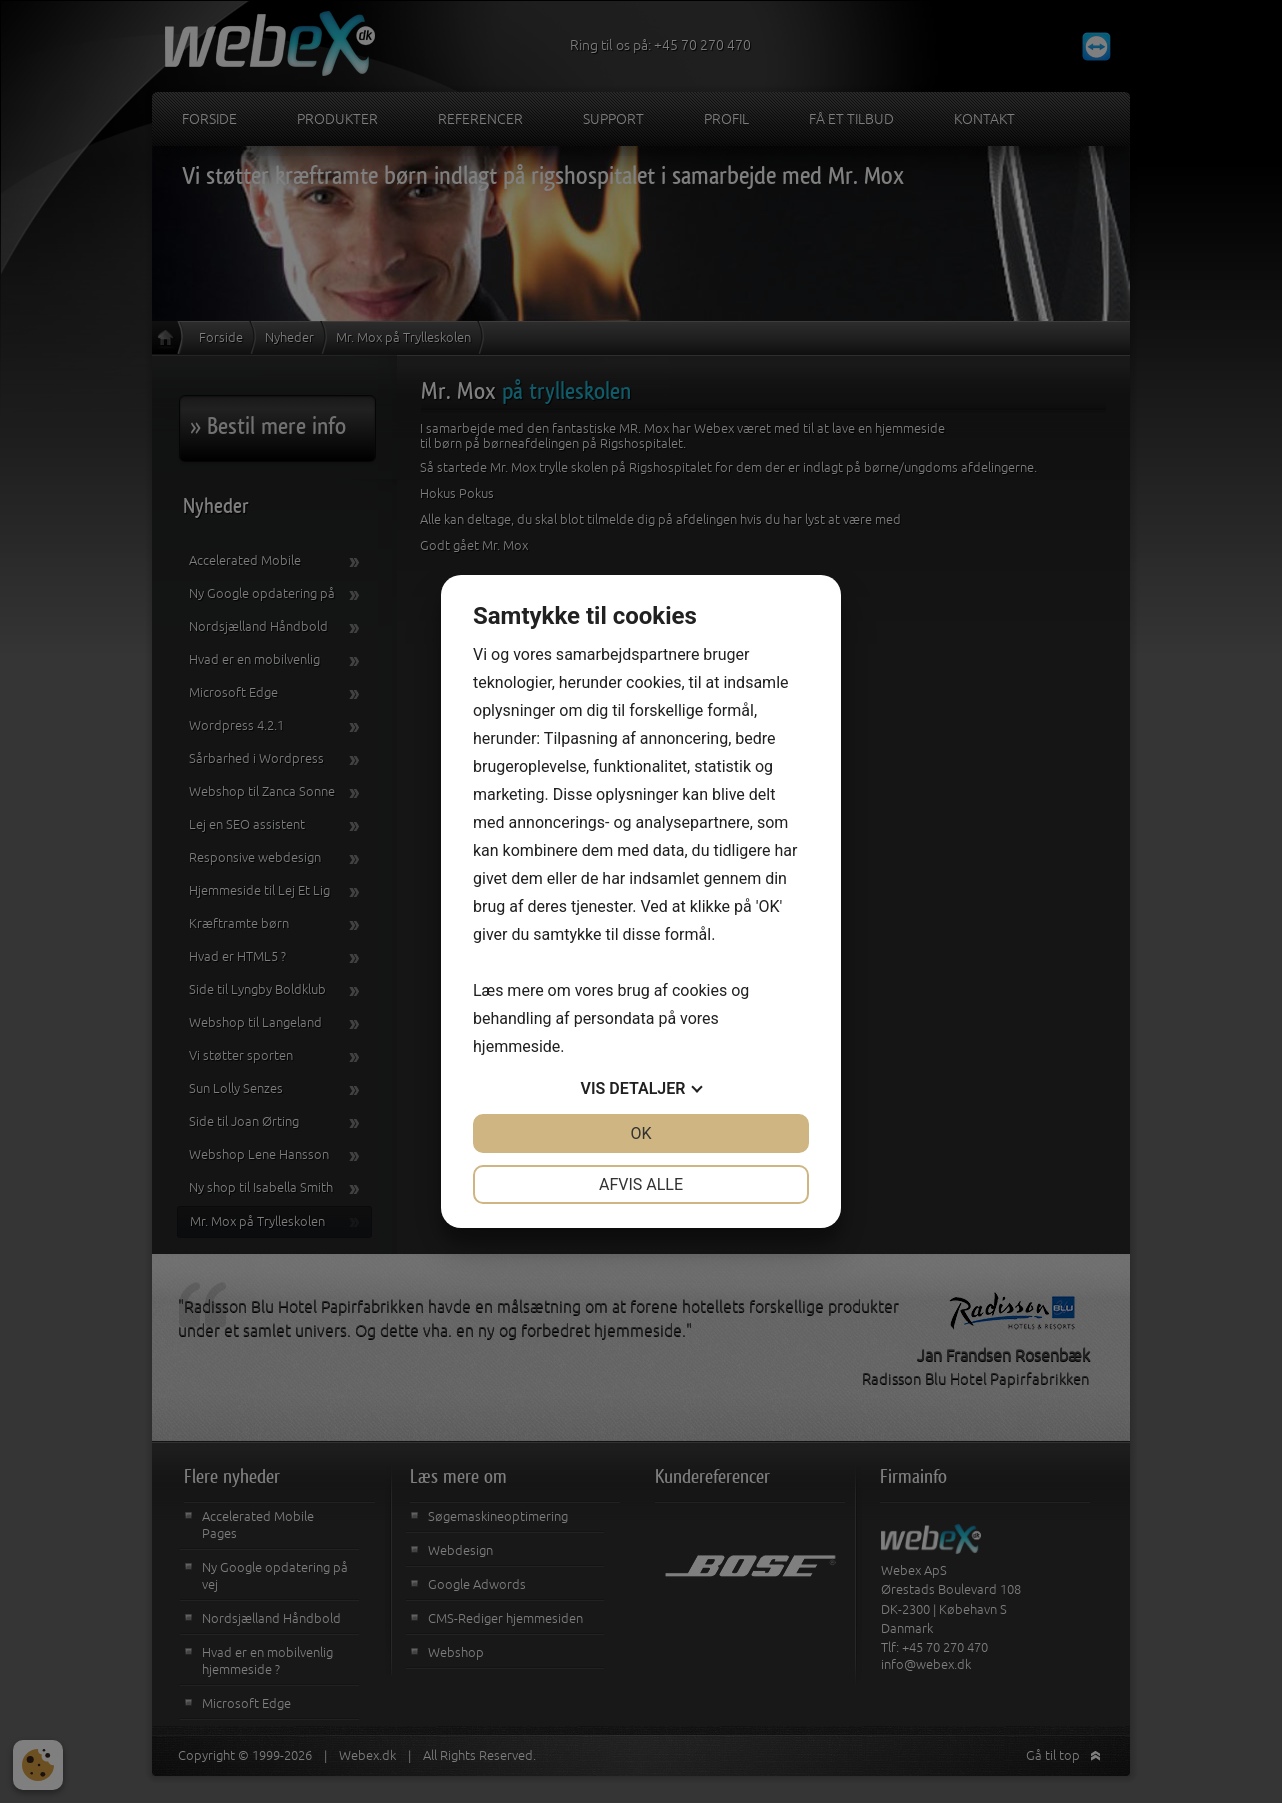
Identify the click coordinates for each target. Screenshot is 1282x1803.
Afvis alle (641, 1184)
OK (640, 1133)
